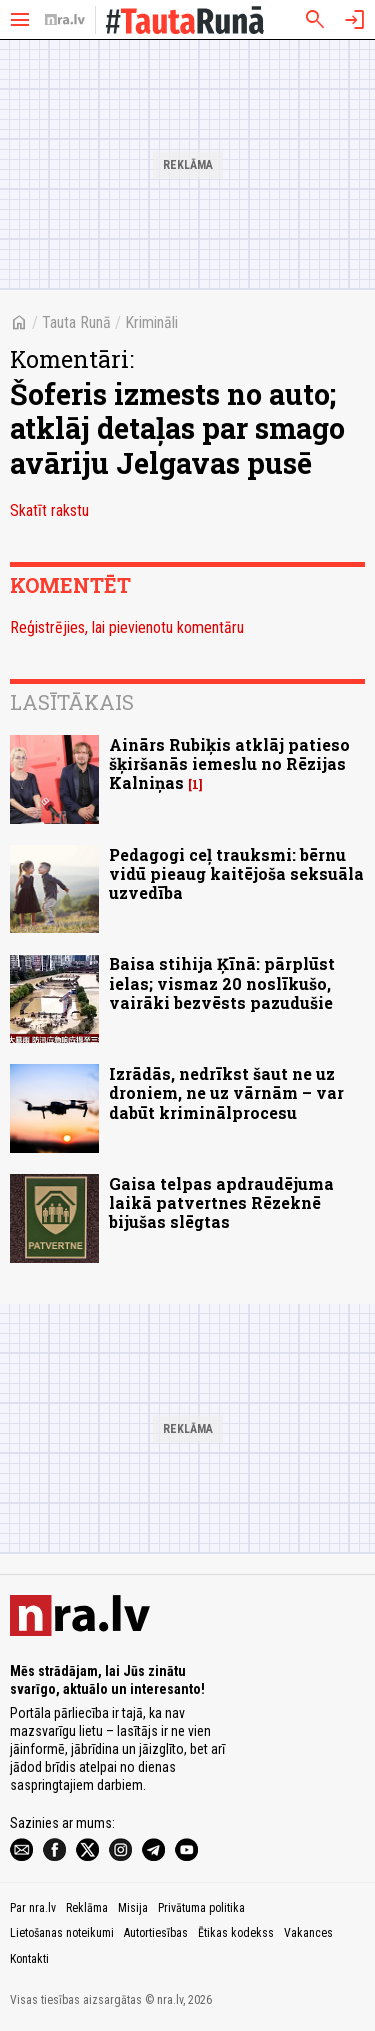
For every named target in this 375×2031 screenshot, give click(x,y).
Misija (133, 1908)
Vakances (308, 1933)
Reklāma (87, 1908)
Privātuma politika (201, 1908)
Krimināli (151, 322)
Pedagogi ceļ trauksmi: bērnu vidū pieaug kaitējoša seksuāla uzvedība (236, 873)
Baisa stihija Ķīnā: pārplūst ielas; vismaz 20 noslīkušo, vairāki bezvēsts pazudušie (222, 982)
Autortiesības (156, 1933)
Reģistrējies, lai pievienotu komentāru (127, 627)
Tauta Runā (76, 322)
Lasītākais (72, 702)
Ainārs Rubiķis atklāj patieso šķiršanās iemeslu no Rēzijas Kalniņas (229, 763)
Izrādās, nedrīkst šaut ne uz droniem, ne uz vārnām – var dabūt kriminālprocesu (226, 1092)
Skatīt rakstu (49, 510)
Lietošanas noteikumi (62, 1933)
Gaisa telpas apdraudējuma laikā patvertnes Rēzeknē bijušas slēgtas (221, 1202)
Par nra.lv (33, 1908)
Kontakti (29, 1959)
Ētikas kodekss (236, 1933)
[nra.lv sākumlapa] (65, 20)
